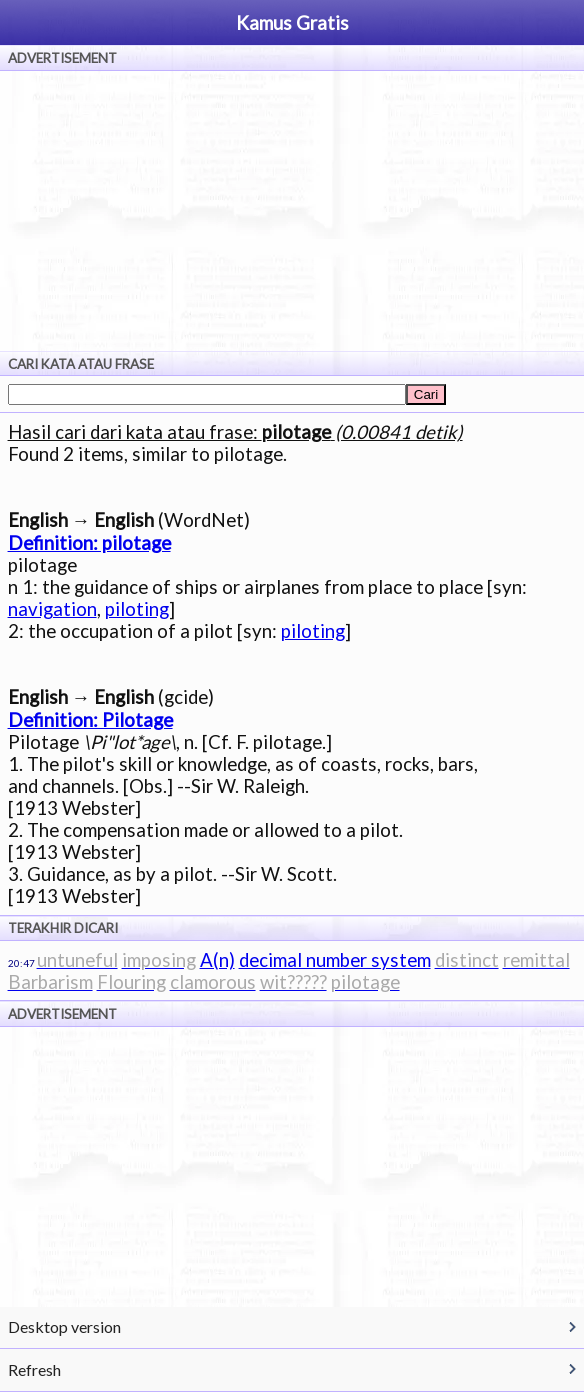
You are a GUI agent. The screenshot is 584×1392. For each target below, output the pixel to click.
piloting (137, 609)
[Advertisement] (292, 211)
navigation (52, 609)
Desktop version (64, 1326)
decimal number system (335, 960)
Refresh (34, 1369)
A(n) (217, 960)
